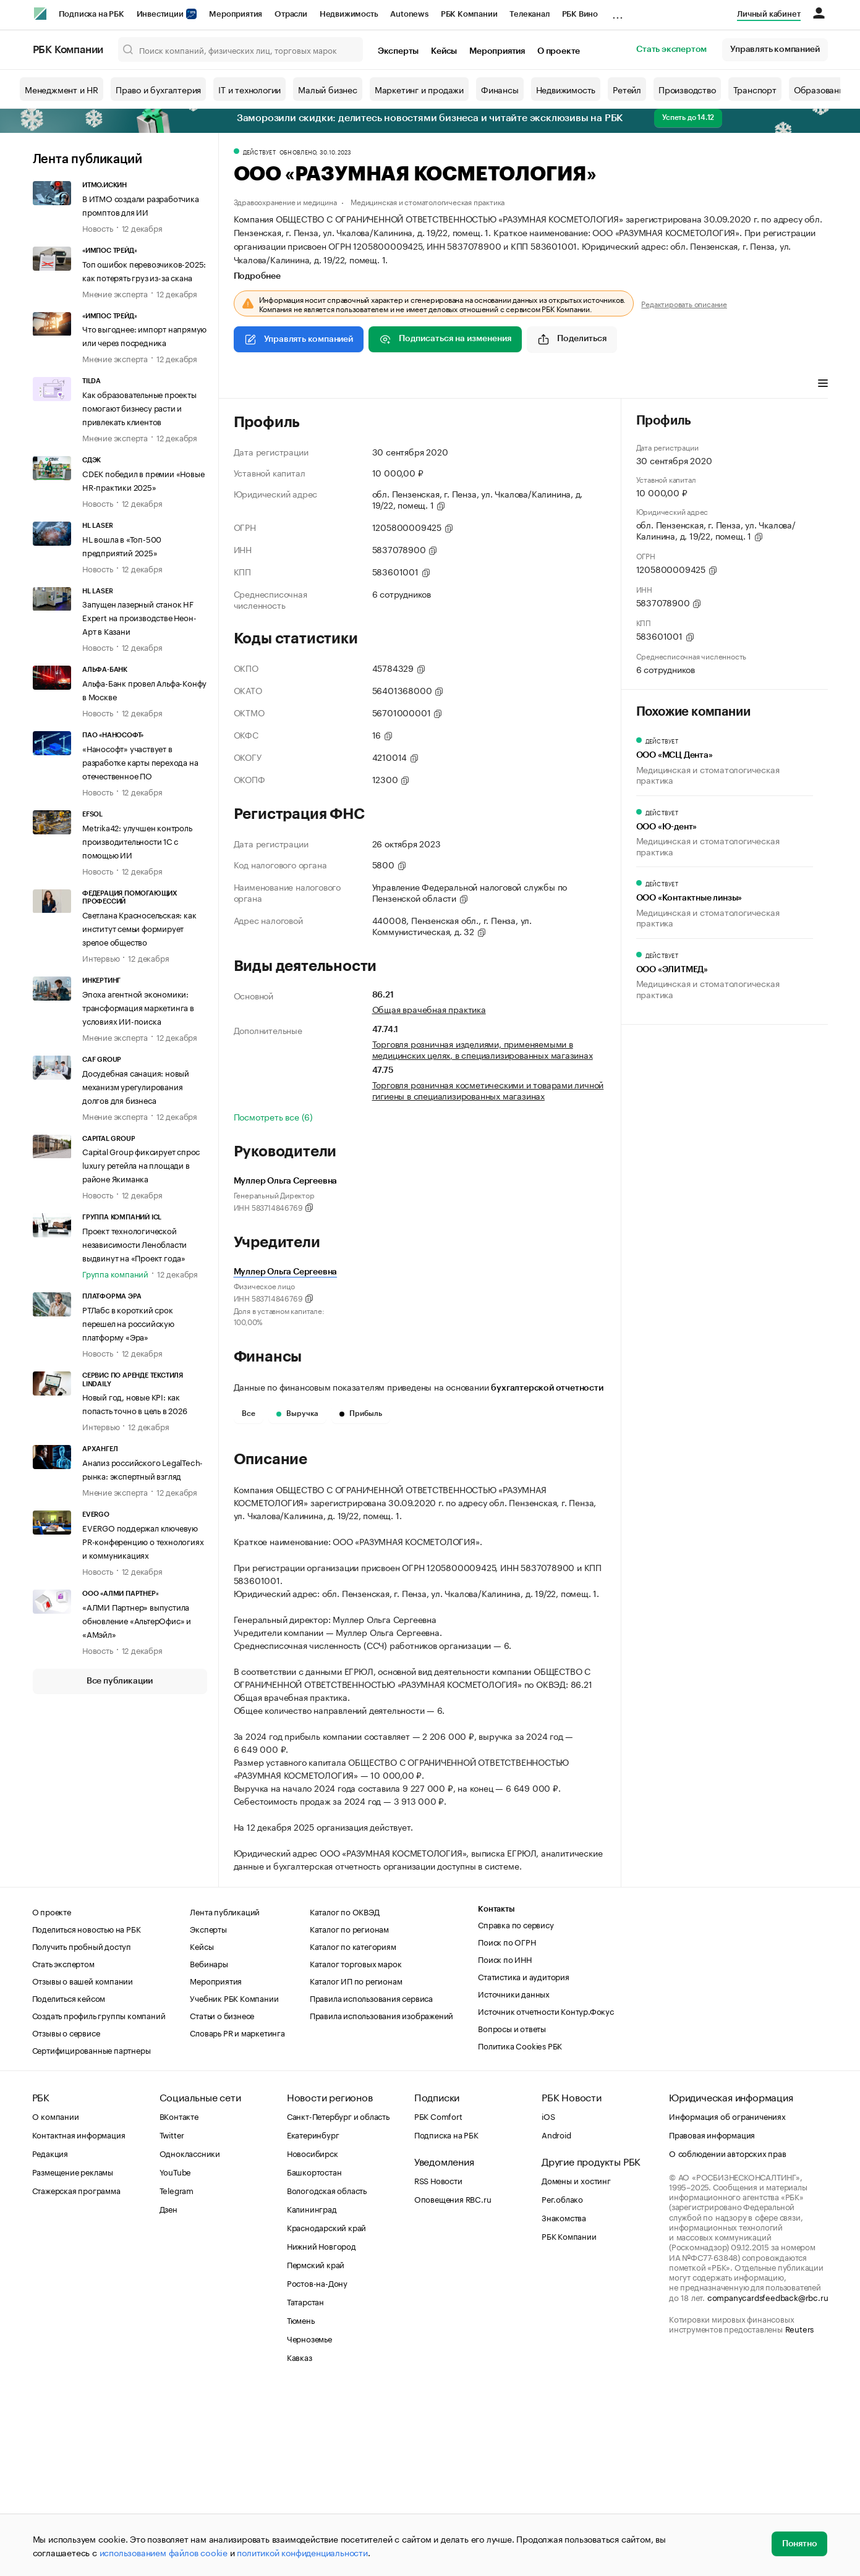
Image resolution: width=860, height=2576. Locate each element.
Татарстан (305, 2487)
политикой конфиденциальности (302, 2552)
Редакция (50, 2338)
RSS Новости (438, 2366)
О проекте (558, 51)
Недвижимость (349, 14)
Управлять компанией (774, 49)
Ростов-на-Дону (317, 2468)
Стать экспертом (671, 49)
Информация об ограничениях (727, 2301)
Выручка (297, 1413)
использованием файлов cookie (164, 2552)
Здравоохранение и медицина (285, 201)
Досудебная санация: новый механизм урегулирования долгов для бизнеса (135, 1086)
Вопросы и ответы (512, 2214)
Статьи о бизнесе (222, 2201)
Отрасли (291, 14)
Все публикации (120, 1681)
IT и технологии (249, 89)
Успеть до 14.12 (688, 117)
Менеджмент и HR (61, 89)
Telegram (177, 2376)
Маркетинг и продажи (419, 89)
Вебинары (209, 2149)
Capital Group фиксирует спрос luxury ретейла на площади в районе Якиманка (141, 1164)
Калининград (312, 2394)
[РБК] (40, 13)
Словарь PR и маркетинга (237, 2218)
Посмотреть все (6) (273, 1116)
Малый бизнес (327, 89)
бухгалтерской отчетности (547, 1388)
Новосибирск (312, 2338)
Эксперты (398, 51)
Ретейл (627, 89)
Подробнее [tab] (257, 276)
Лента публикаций (87, 159)
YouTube (176, 2357)
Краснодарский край (326, 2413)
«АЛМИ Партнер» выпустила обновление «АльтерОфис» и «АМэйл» (136, 1620)
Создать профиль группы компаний (99, 2201)
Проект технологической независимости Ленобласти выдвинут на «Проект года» (134, 1243)
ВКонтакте (179, 2301)
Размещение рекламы (72, 2357)
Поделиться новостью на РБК (86, 2114)
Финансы (500, 89)
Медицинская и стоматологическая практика (428, 201)
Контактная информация (79, 2320)
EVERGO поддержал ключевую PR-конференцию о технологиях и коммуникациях (142, 1541)
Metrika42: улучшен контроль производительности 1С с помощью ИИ (137, 840)
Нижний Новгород (321, 2431)
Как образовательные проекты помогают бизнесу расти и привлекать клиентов (139, 407)
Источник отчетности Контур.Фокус (546, 2196)
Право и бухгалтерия (158, 89)
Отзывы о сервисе (66, 2218)
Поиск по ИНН (505, 2144)
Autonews (409, 14)
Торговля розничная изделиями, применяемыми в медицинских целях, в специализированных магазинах (482, 1049)
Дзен (168, 2394)
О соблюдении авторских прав (727, 2338)
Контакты (496, 2095)
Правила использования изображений (381, 2201)
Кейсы (444, 51)
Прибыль (360, 1413)
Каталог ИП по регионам (356, 2166)
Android (556, 2320)
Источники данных (514, 2179)
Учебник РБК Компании (234, 2183)
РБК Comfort (438, 2301)
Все (248, 1413)
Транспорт (755, 89)
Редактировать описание (684, 303)
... (617, 12)
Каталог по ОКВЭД (345, 2097)
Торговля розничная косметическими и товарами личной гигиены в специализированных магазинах (488, 1089)
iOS (548, 2301)
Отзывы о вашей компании (82, 2166)
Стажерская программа (76, 2376)
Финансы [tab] (397, 384)
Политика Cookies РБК (520, 2231)
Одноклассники (190, 2338)
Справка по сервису (515, 2110)
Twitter (172, 2320)
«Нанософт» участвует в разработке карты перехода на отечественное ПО (140, 761)
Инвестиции (167, 14)
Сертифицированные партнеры (91, 2235)
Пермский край (315, 2450)
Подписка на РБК (91, 14)
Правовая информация (712, 2320)
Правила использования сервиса (371, 2183)
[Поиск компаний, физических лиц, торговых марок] (240, 49)
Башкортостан (314, 2357)
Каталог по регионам (349, 2114)
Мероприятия (235, 14)
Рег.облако (562, 2384)
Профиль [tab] (252, 384)
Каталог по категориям (353, 2131)
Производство (687, 89)
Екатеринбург (313, 2320)
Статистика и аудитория (523, 2162)
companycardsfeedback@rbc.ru (767, 2482)
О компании (55, 2301)
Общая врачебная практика (429, 1008)
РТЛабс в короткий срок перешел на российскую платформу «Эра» (128, 1322)
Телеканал (529, 14)
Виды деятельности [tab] (324, 384)
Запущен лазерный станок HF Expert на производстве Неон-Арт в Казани (139, 617)
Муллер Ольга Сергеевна (286, 1272)
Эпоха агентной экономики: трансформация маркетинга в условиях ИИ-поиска (138, 1007)
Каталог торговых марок (356, 2149)
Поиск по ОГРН (506, 2127)
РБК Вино (580, 14)
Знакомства (564, 2403)
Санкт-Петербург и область (338, 2301)
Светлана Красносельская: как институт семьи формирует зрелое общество (139, 927)
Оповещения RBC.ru (453, 2384)
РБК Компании (469, 14)
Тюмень (301, 2505)
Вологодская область (327, 2376)
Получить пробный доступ (81, 2131)
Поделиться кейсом (69, 2183)
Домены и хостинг (576, 2366)
